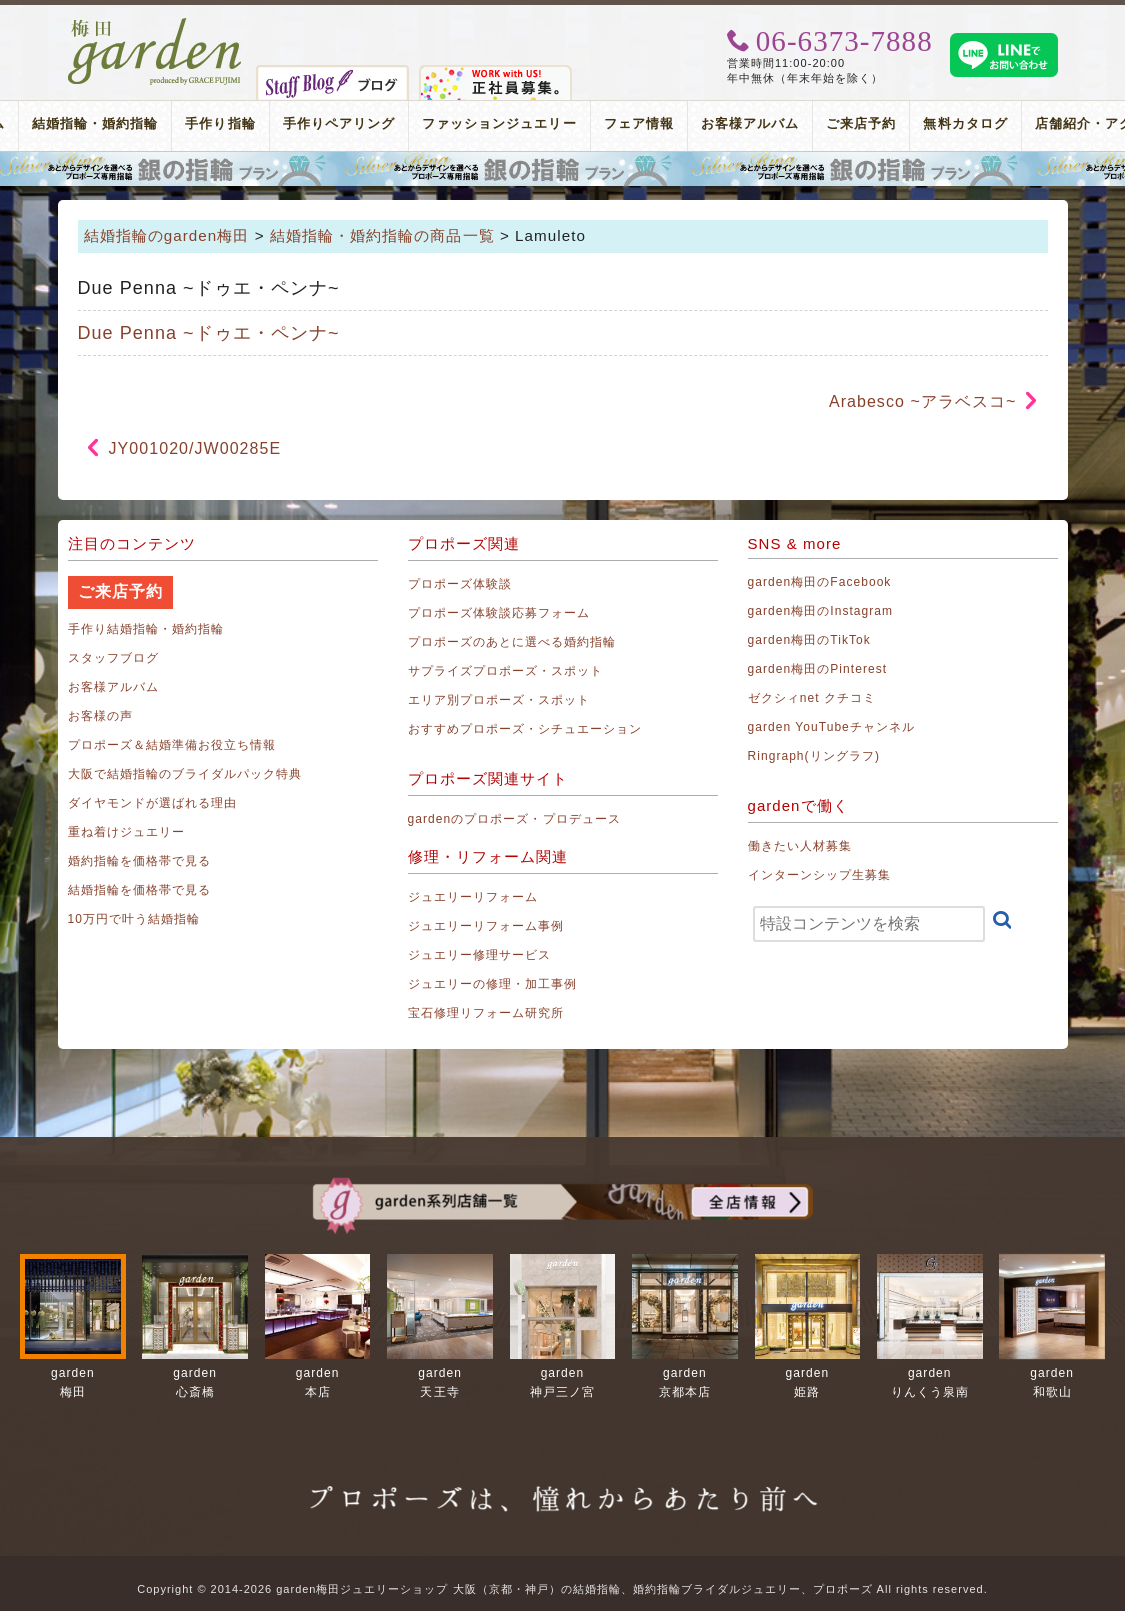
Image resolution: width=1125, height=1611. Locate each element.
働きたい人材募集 (800, 846)
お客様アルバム (750, 123)
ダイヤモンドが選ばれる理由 (153, 803)
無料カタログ (965, 123)
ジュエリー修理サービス (480, 955)
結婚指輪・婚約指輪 (95, 123)
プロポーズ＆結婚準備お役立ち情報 (172, 745)
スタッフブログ (113, 658)
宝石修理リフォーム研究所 (486, 1013)
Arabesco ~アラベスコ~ (923, 401)
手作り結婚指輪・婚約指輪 (146, 629)
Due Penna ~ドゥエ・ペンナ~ (209, 333)
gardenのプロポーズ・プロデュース (514, 819)
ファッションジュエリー (499, 123)
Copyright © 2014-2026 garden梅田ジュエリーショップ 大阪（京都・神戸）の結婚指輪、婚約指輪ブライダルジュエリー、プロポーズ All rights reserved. (562, 1589)
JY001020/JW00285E (195, 448)
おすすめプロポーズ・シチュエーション (525, 729)
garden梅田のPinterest (818, 669)
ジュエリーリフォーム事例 (486, 926)
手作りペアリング (339, 123)
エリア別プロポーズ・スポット (499, 700)
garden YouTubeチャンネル (832, 727)
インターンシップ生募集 (820, 875)
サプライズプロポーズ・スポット (506, 671)
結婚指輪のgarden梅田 (167, 235)
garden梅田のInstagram (821, 611)
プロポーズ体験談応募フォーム (499, 613)
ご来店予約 (861, 123)
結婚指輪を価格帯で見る (140, 890)
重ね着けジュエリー (126, 832)
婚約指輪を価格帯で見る (140, 861)
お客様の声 (100, 716)
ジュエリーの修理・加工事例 (493, 984)
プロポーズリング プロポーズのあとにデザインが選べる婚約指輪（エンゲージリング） (562, 169)
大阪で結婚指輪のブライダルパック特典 (185, 774)
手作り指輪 (220, 123)
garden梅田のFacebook (820, 582)
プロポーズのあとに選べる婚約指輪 (512, 642)
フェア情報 (639, 123)
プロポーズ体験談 (460, 584)
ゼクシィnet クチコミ (812, 698)
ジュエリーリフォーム (473, 897)
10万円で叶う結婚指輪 (134, 919)
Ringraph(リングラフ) (814, 756)
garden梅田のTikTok (809, 640)
